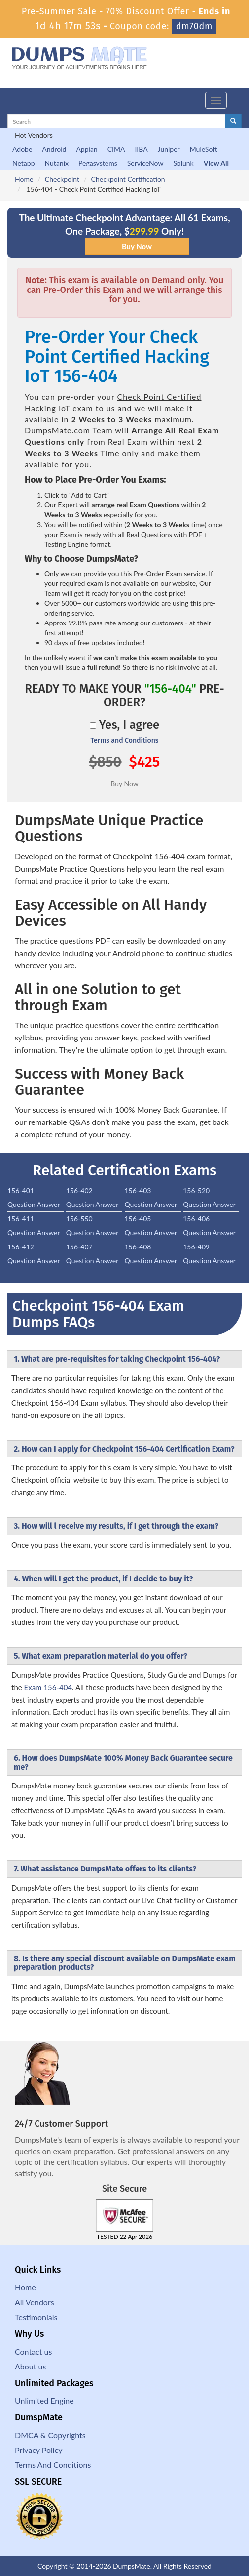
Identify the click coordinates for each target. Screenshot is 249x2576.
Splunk (183, 163)
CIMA (116, 149)
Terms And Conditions (53, 2464)
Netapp (23, 163)
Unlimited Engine (44, 2400)
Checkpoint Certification (128, 179)
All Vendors (34, 2302)
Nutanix (57, 163)
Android (54, 149)
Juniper (169, 149)
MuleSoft (203, 149)
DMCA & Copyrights (50, 2435)
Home (24, 179)
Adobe (22, 149)
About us (30, 2366)
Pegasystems (97, 163)
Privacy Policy (39, 2449)
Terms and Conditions (124, 740)
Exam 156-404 (48, 1687)
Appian (86, 149)
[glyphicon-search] (233, 121)
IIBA (141, 149)
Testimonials (36, 2317)
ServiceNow (145, 163)
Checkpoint (62, 179)
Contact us (33, 2351)
